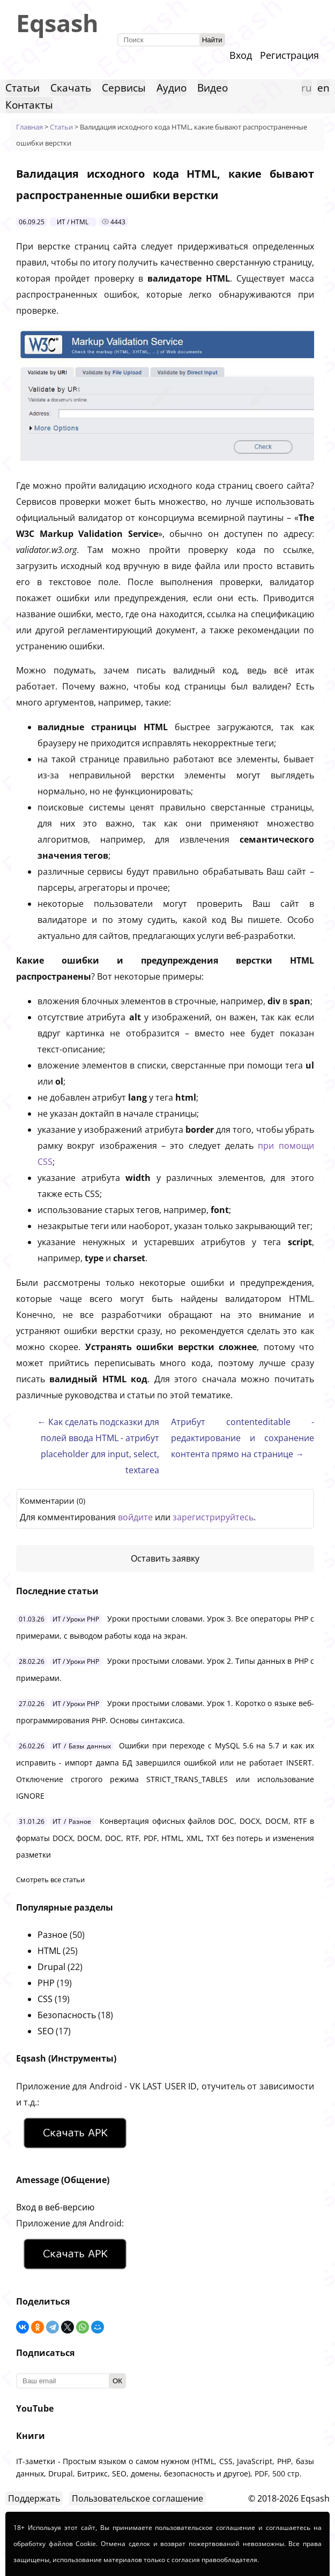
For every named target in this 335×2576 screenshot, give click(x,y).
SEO (46, 2031)
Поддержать (34, 2498)
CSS (45, 1999)
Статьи (22, 88)
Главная (29, 127)
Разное (53, 1935)
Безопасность (67, 2015)
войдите (135, 1517)
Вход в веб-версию (55, 2207)
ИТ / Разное (72, 1821)
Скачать (70, 88)
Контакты (29, 105)
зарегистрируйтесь (213, 1517)
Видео (212, 88)
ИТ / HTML (72, 221)
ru (306, 88)
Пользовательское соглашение (137, 2498)
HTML (49, 1951)
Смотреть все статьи (50, 1879)
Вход (240, 55)
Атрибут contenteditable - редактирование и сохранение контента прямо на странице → (242, 1438)
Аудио (172, 88)
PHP (46, 1983)
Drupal (51, 1967)
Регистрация (289, 55)
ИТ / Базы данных (82, 1746)
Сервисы (124, 88)
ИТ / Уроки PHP (76, 1619)
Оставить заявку (165, 1558)
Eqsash (57, 22)
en (323, 88)
